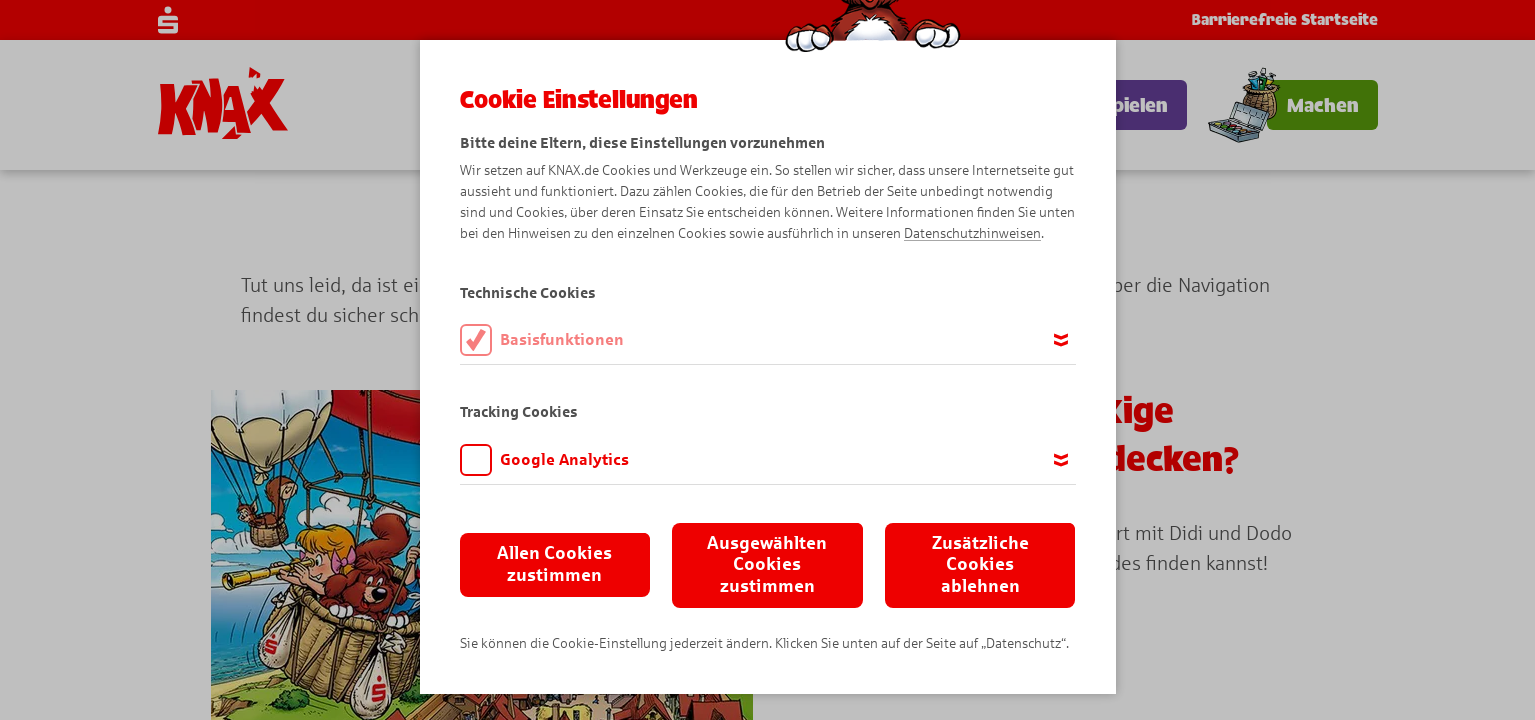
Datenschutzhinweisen (972, 233)
